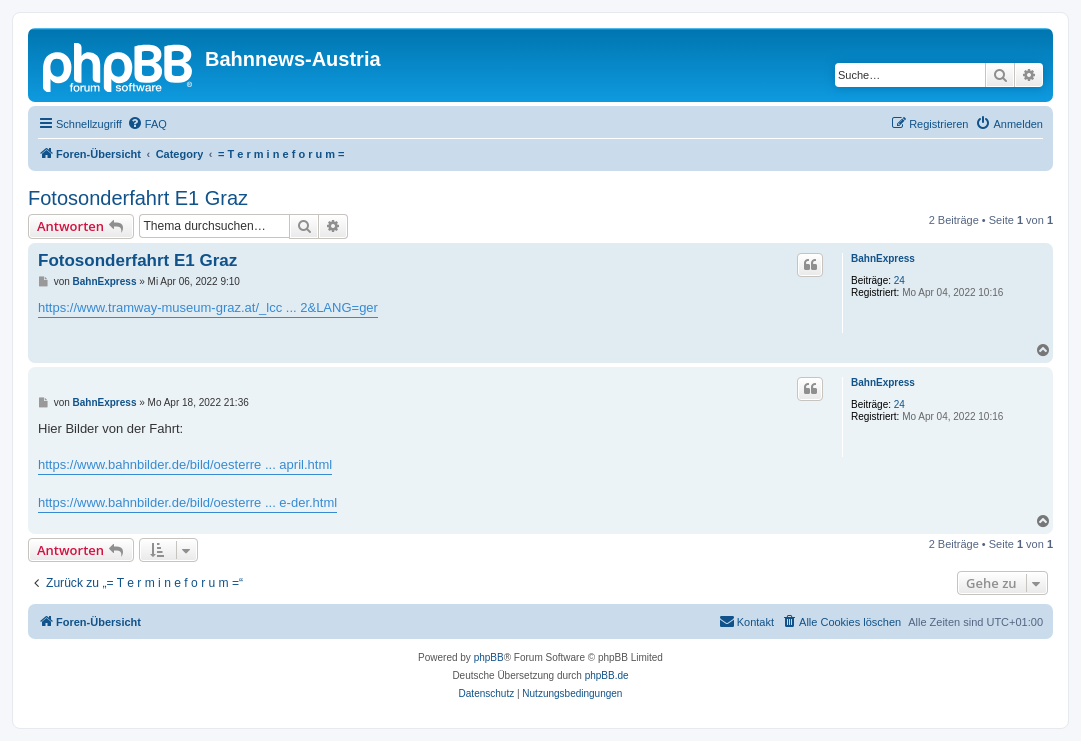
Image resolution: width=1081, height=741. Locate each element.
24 (899, 280)
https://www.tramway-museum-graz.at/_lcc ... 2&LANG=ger (208, 307)
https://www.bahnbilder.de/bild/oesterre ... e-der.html (187, 502)
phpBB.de (607, 675)
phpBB (489, 657)
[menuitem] (147, 124)
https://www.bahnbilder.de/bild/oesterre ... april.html (185, 464)
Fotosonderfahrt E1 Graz (138, 198)
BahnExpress (883, 258)
